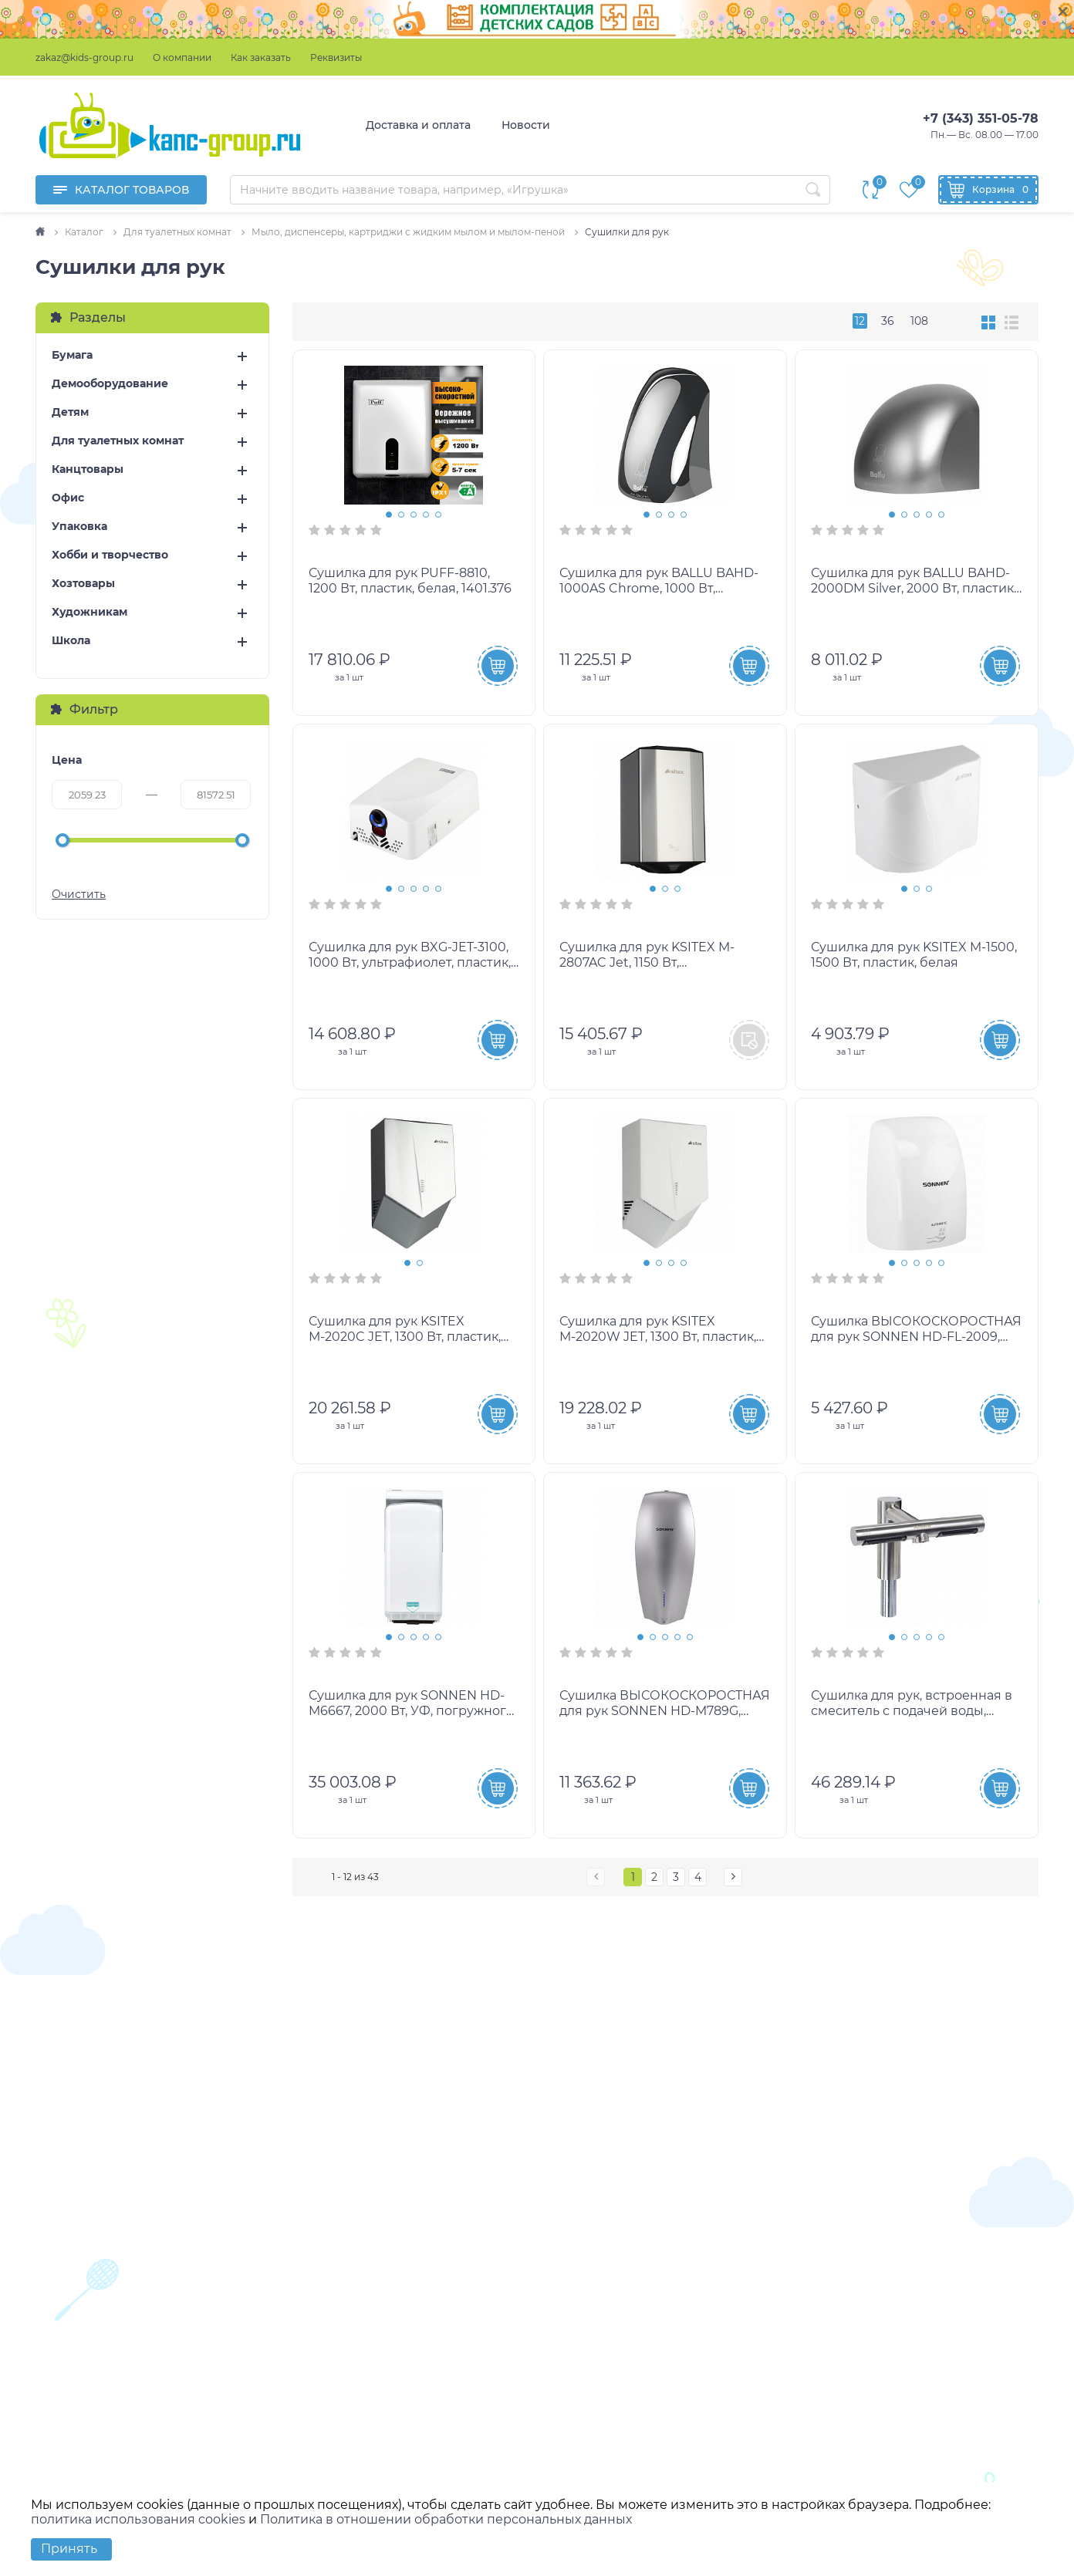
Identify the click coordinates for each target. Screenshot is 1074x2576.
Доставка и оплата (418, 125)
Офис (68, 498)
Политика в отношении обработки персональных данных (446, 2519)
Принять (69, 2548)
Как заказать (261, 57)
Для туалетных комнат (118, 440)
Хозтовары (83, 583)
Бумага (72, 355)
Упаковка (79, 526)
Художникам (89, 612)
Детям (70, 412)
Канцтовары (87, 469)
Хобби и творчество (110, 555)
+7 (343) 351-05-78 (981, 118)
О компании (182, 57)
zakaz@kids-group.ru (84, 57)
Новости (526, 125)
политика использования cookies (138, 2519)
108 (919, 321)
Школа (71, 640)
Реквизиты (336, 57)
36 (887, 321)
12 (860, 321)
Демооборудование (110, 383)
